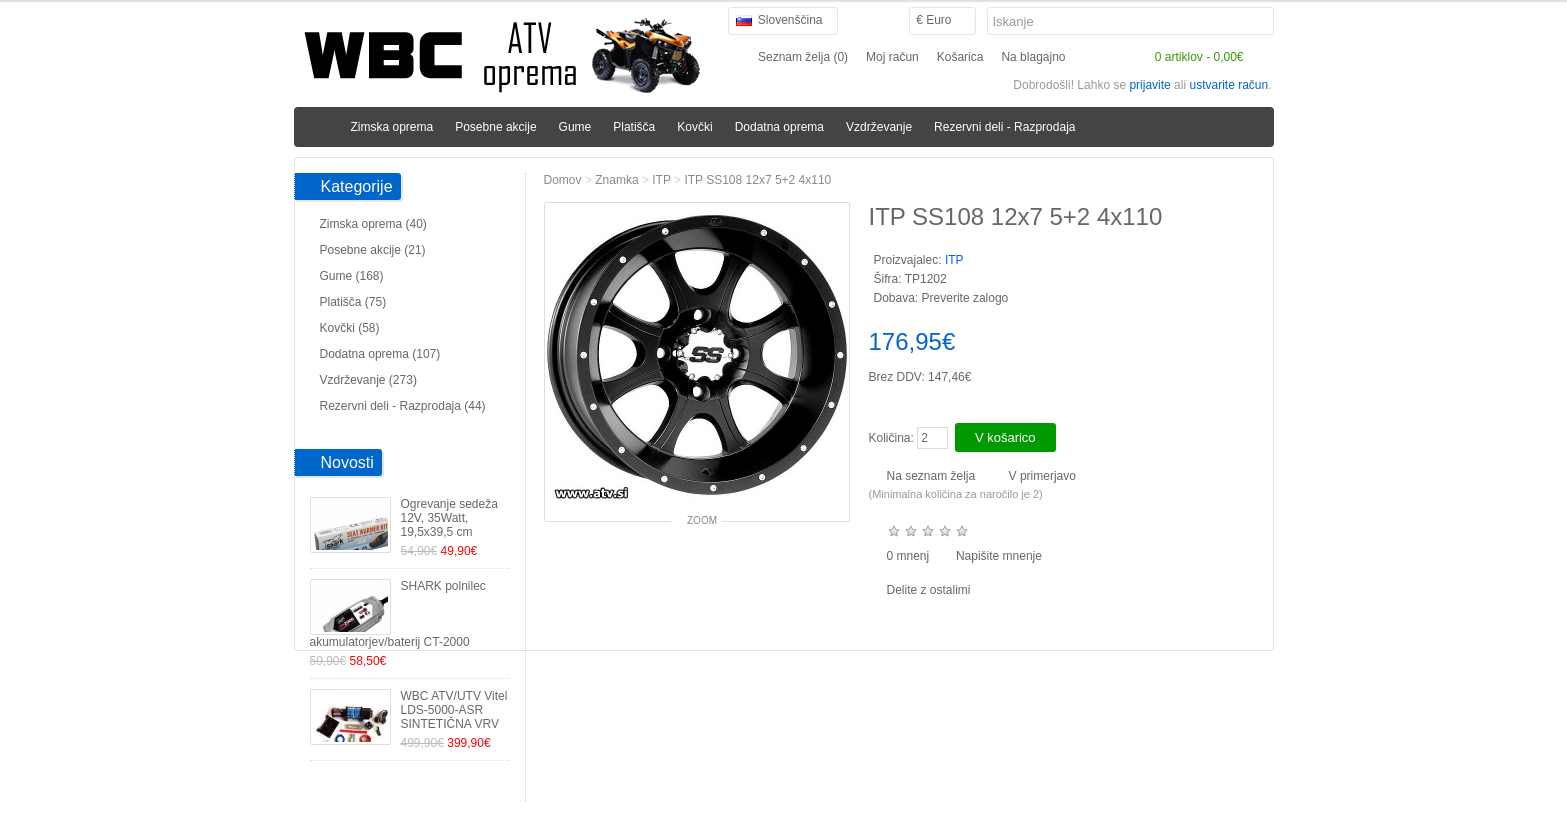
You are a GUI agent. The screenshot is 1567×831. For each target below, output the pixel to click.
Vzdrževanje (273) (368, 380)
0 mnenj (908, 556)
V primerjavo (1042, 476)
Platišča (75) (353, 302)
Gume (575, 127)
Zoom (702, 520)
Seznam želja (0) (803, 57)
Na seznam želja (931, 476)
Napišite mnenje (999, 556)
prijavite (1149, 85)
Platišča (634, 127)
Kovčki (694, 127)
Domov (563, 180)
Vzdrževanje (879, 127)
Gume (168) (352, 276)
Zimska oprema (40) (373, 224)
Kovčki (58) (350, 328)
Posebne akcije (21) (373, 250)
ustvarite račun (1228, 85)
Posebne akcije (495, 127)
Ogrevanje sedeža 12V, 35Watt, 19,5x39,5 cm (449, 518)
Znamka (616, 180)
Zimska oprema (392, 127)
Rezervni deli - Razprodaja (1004, 127)
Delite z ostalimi (929, 590)
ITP (661, 180)
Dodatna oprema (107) (380, 354)
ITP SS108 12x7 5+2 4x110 (757, 180)
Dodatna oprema (779, 127)
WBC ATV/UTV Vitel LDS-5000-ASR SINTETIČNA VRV (454, 710)
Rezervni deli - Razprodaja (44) (403, 406)
